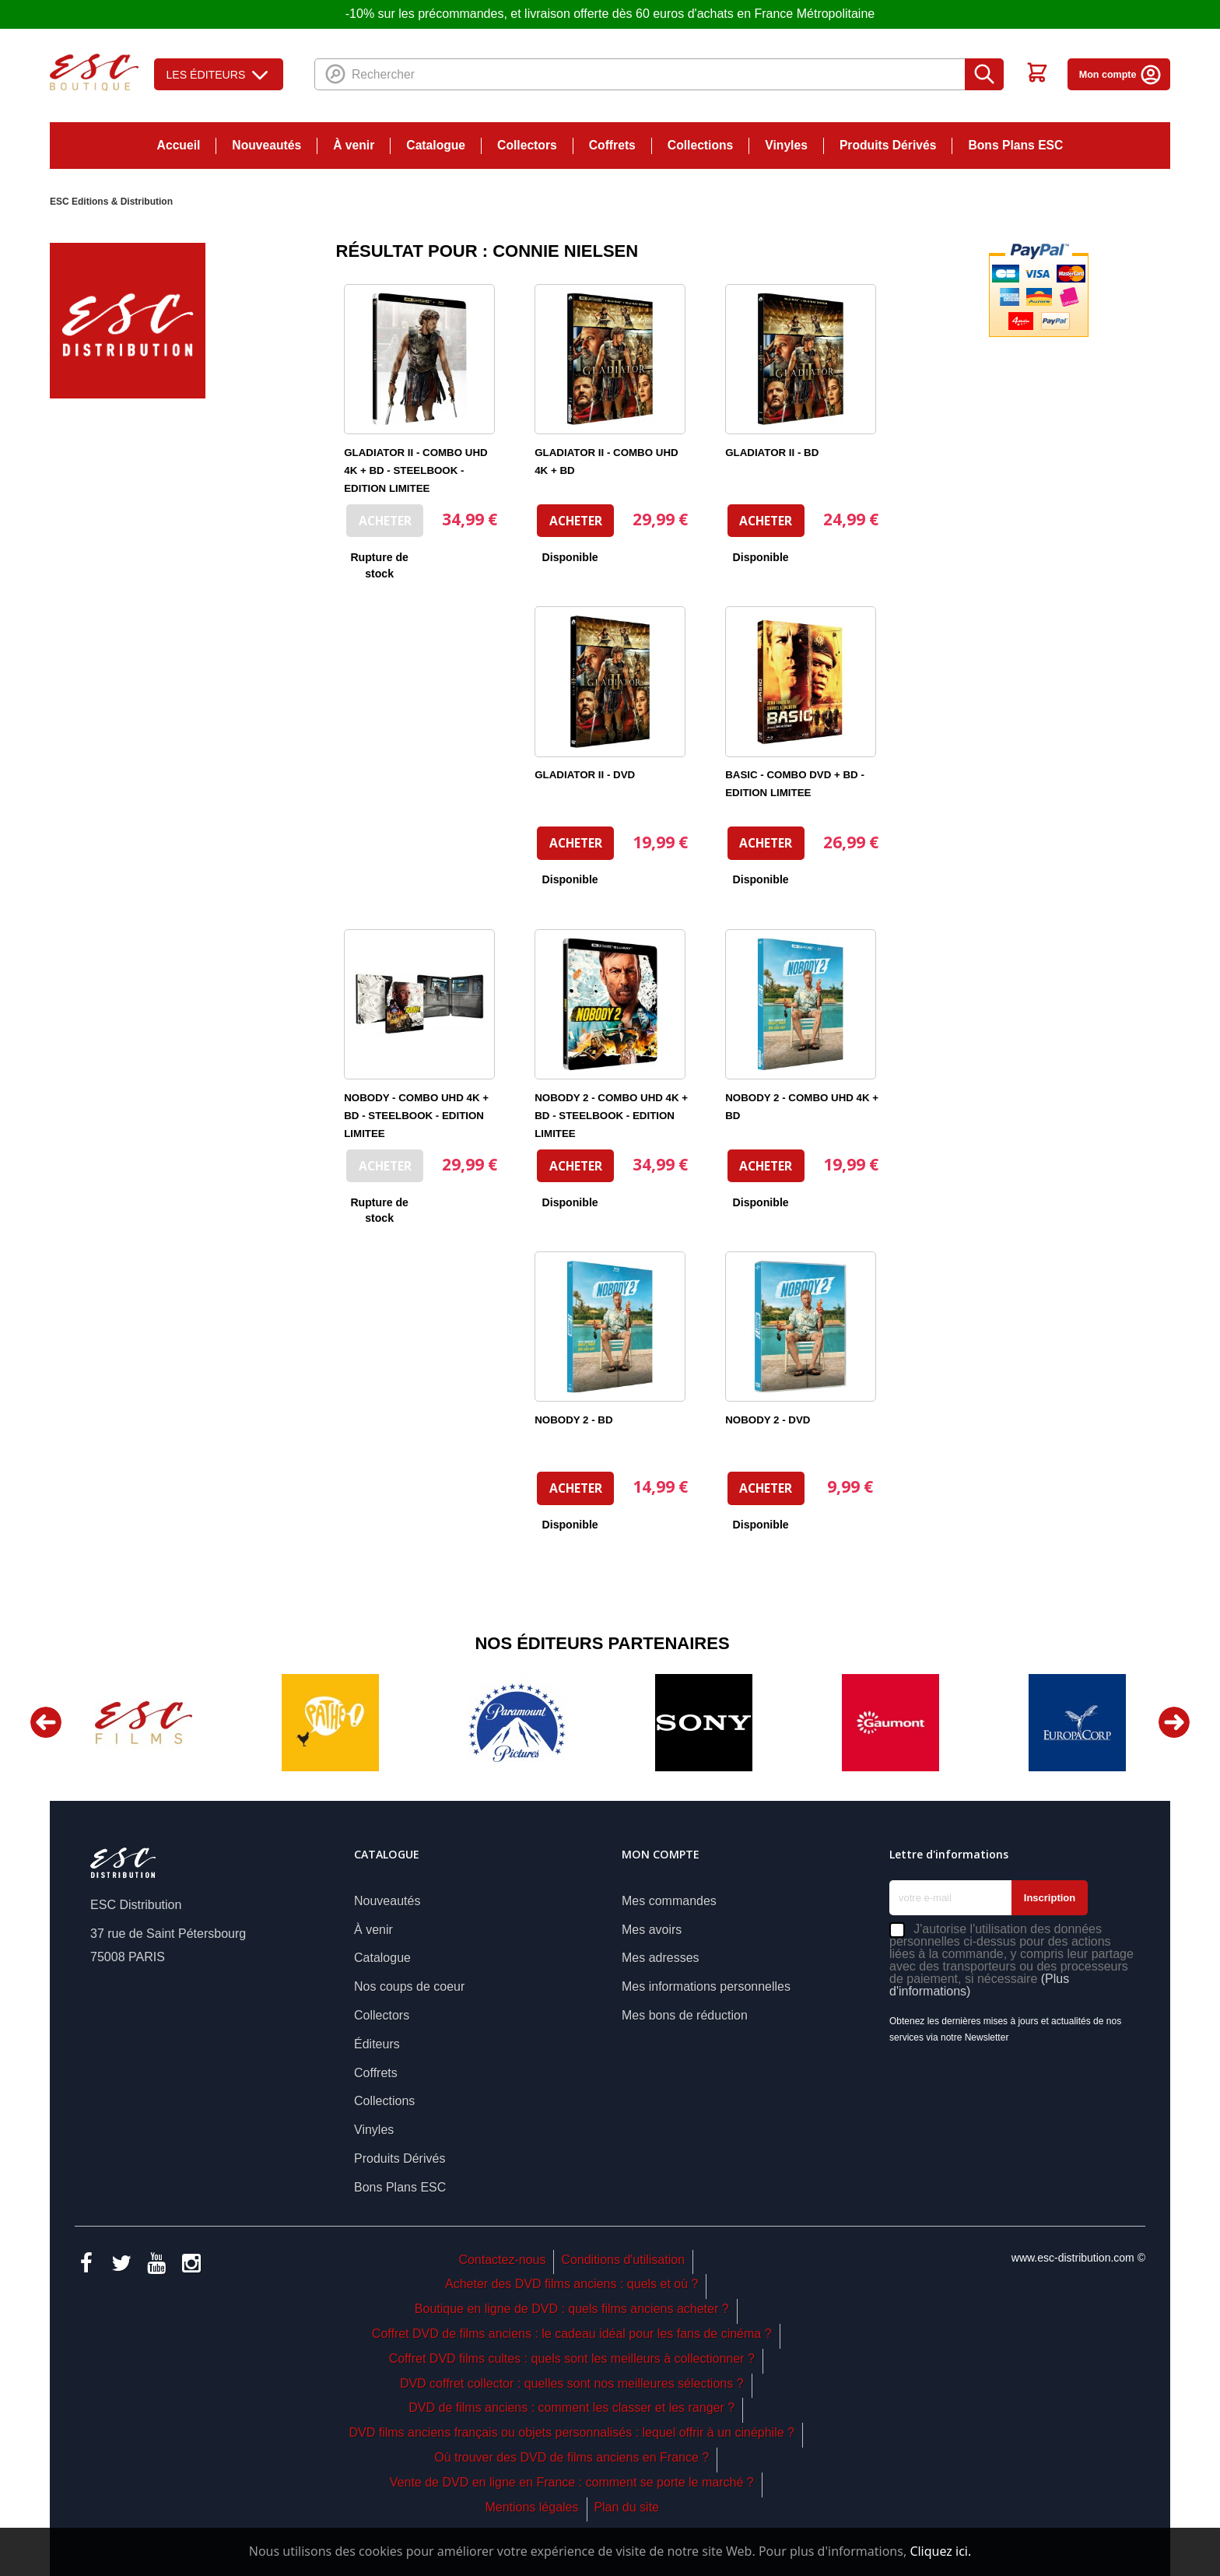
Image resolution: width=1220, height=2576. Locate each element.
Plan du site (626, 2507)
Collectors (527, 145)
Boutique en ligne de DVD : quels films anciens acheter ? (572, 2308)
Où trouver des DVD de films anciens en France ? (571, 2457)
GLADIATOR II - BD (772, 452)
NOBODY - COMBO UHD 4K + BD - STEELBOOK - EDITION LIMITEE (416, 1115)
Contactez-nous (501, 2259)
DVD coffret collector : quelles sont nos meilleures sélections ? (572, 2383)
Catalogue (435, 145)
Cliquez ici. (940, 2551)
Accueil (179, 145)
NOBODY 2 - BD (573, 1420)
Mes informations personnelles (706, 1986)
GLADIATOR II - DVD (585, 775)
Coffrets (612, 145)
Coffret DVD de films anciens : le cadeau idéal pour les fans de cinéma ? (572, 2333)
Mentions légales (531, 2507)
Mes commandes (669, 1900)
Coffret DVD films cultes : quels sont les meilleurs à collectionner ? (572, 2358)
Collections (700, 145)
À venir (353, 145)
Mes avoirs (652, 1929)
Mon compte (1120, 74)
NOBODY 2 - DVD (767, 1420)
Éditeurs (377, 2044)
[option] (143, 1723)
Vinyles (786, 145)
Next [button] (1174, 1722)
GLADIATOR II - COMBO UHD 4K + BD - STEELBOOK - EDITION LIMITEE (415, 470)
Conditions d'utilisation (623, 2259)
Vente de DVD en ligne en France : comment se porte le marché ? (572, 2482)
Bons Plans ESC (1015, 145)
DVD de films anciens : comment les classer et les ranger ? (571, 2407)
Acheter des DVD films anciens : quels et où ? (572, 2283)
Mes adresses (660, 1957)
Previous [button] (45, 1722)
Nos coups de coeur (409, 1986)
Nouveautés (266, 145)
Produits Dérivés (888, 145)
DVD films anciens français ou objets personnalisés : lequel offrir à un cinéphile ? (571, 2432)
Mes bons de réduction (685, 2015)
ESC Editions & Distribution (111, 201)
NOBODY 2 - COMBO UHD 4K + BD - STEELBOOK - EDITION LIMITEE (611, 1115)
